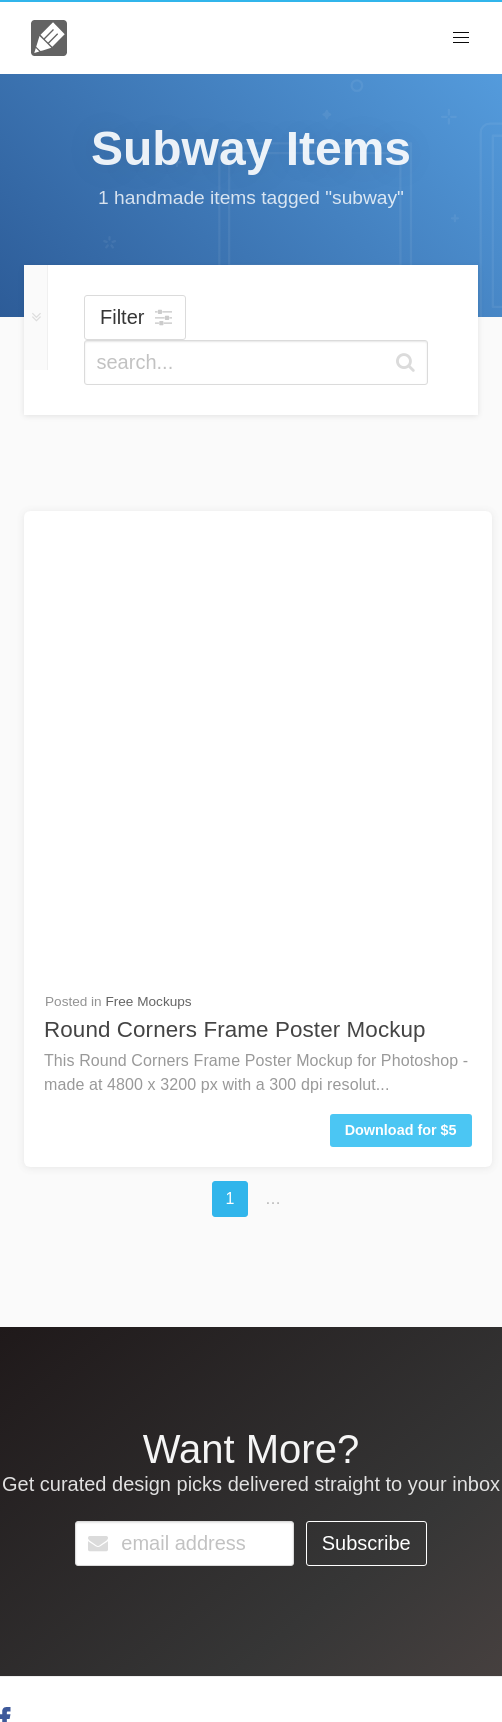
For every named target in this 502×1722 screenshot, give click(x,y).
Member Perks (335, 1659)
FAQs (74, 1559)
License (136, 1659)
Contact (151, 1559)
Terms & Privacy (224, 1659)
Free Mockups (148, 533)
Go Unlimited (268, 1565)
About (81, 1659)
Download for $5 (401, 662)
